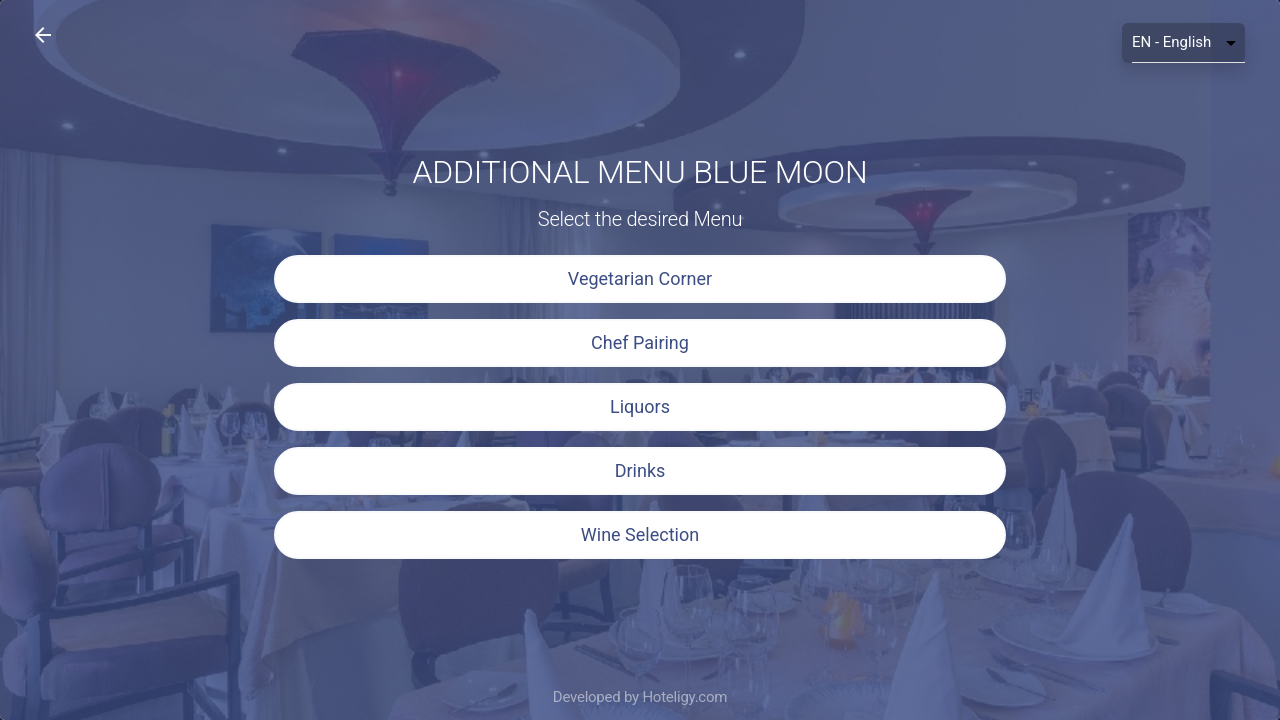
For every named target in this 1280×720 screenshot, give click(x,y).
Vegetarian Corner (640, 278)
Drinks (640, 470)
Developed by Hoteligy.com (640, 697)
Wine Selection (640, 534)
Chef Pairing (640, 342)
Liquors (640, 406)
